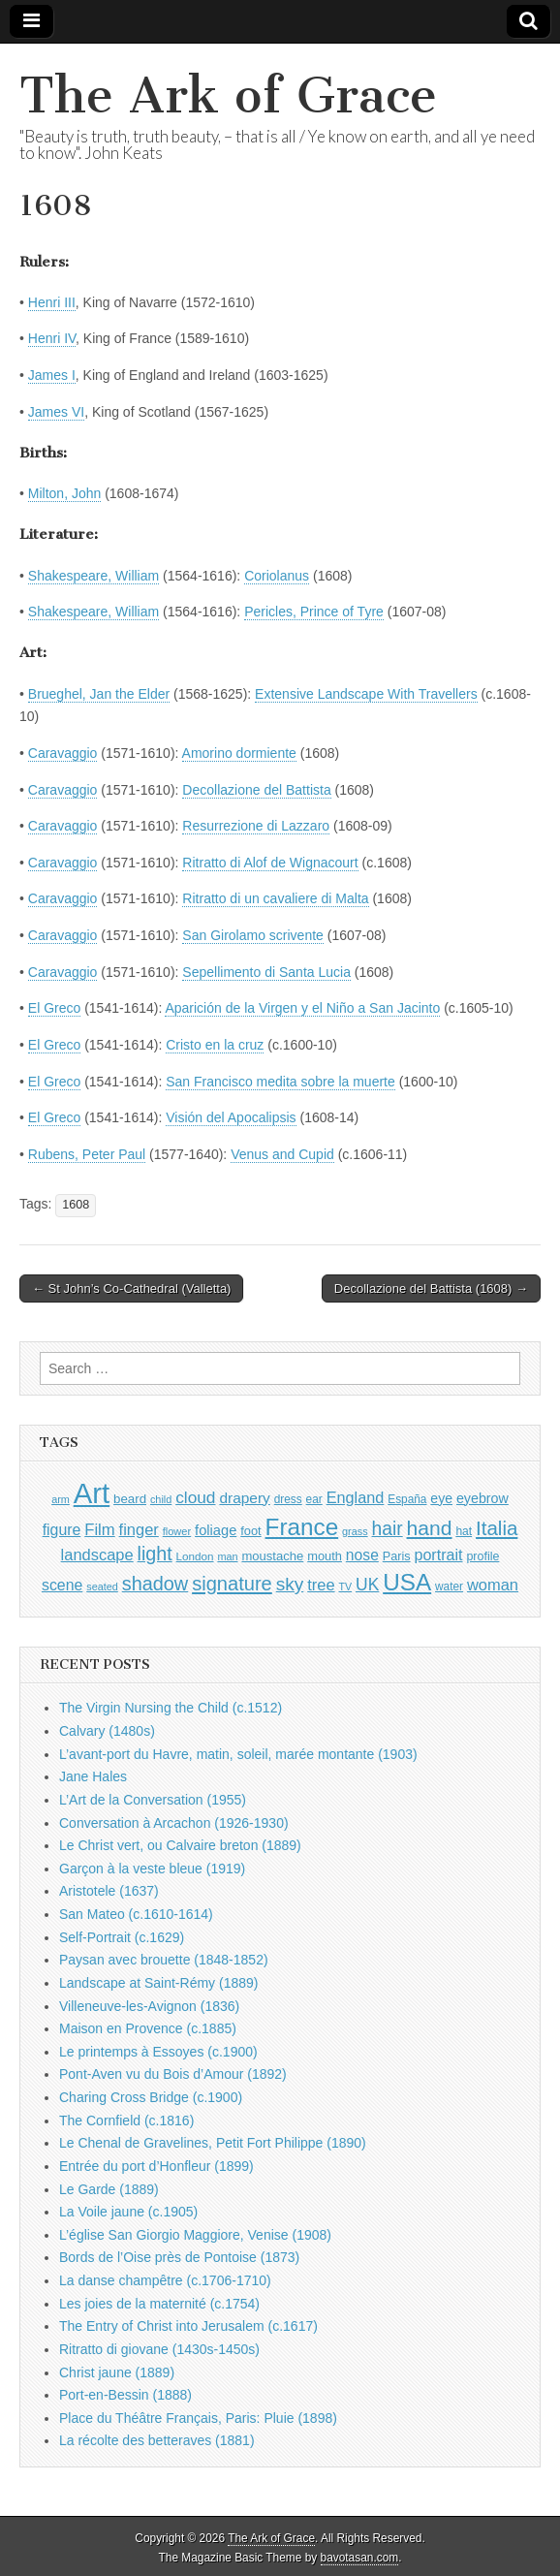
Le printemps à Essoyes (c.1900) (158, 2051)
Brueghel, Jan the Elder (99, 694)
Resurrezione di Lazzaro (255, 825)
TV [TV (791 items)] (345, 1586)
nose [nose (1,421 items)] (362, 1555)
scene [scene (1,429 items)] (62, 1585)
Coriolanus (276, 575)
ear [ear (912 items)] (314, 1499)
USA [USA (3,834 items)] (407, 1582)
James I (52, 375)
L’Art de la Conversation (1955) (152, 1799)
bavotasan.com (360, 2557)
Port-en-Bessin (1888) (125, 2395)
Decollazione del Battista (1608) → (431, 1288)
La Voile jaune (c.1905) (128, 2211)
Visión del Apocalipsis (231, 1117)
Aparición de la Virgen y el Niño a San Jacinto (302, 1008)
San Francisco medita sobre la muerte (280, 1081)
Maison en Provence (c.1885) (147, 2028)
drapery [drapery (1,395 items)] (244, 1498)
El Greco (54, 1008)
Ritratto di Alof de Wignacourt (270, 862)
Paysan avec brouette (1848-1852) (163, 1959)
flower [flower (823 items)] (177, 1531)
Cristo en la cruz (215, 1044)
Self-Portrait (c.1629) (121, 1937)
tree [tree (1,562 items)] (320, 1584)
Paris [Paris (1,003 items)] (397, 1556)
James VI (56, 412)
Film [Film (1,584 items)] (99, 1530)
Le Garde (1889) (109, 2189)
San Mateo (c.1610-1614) (136, 1914)
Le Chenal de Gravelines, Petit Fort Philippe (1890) (212, 2143)
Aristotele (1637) (109, 1891)
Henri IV (52, 338)
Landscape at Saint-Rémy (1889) (158, 1983)
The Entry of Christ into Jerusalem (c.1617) (188, 2326)
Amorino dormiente (239, 753)
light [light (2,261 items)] (155, 1553)
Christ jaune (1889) (116, 2372)
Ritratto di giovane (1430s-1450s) (159, 2349)
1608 (75, 1204)
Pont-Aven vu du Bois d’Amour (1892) (173, 2074)
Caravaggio (63, 753)
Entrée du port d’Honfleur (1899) (156, 2166)
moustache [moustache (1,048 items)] (272, 1556)
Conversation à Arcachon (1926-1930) (174, 1823)
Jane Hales (93, 1776)
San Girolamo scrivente (253, 935)
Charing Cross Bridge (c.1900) (150, 2097)
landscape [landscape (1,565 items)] (97, 1554)
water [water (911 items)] (449, 1586)
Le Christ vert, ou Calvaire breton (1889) (180, 1845)
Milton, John (64, 493)
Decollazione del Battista (256, 790)
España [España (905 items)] (407, 1499)
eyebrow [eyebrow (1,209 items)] (482, 1498)
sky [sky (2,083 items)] (290, 1584)
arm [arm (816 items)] (60, 1499)
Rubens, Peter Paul (86, 1154)
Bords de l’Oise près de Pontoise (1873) (179, 2257)
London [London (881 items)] (195, 1556)
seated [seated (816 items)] (102, 1586)
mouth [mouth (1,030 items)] (324, 1556)
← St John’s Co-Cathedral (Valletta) (131, 1288)
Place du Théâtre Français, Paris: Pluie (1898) (198, 2418)
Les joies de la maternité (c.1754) (159, 2303)
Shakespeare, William (93, 575)
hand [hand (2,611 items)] (429, 1528)
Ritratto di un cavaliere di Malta (275, 898)
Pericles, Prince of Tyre (314, 611)
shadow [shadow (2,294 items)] (155, 1583)
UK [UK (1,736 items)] (367, 1584)
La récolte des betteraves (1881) (157, 2440)
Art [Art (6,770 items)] (91, 1493)
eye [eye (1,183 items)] (441, 1498)
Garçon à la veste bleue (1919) (152, 1868)
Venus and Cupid (282, 1154)
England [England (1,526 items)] (356, 1497)
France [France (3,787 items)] (302, 1527)
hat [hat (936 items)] (463, 1531)
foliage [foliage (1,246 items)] (215, 1530)
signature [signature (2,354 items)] (232, 1583)
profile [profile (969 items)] (482, 1556)
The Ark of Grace (228, 95)
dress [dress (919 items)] (288, 1499)
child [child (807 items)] (160, 1499)
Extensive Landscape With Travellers (366, 694)
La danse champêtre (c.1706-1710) (165, 2280)
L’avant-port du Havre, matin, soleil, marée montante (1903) (238, 1754)
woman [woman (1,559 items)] (492, 1584)
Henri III (52, 302)
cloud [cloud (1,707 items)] (195, 1497)
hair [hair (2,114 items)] (387, 1529)
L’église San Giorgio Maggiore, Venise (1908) (195, 2235)
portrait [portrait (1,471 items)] (438, 1554)
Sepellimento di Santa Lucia (266, 972)
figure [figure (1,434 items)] (62, 1530)
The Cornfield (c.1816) (126, 2120)
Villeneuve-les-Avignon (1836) (149, 2006)
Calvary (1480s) (107, 1731)
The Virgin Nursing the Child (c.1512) (170, 1707)
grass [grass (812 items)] (355, 1531)
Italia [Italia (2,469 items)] (496, 1528)
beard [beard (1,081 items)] (129, 1499)
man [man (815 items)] (227, 1556)
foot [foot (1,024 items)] (250, 1531)
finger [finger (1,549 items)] (139, 1529)
